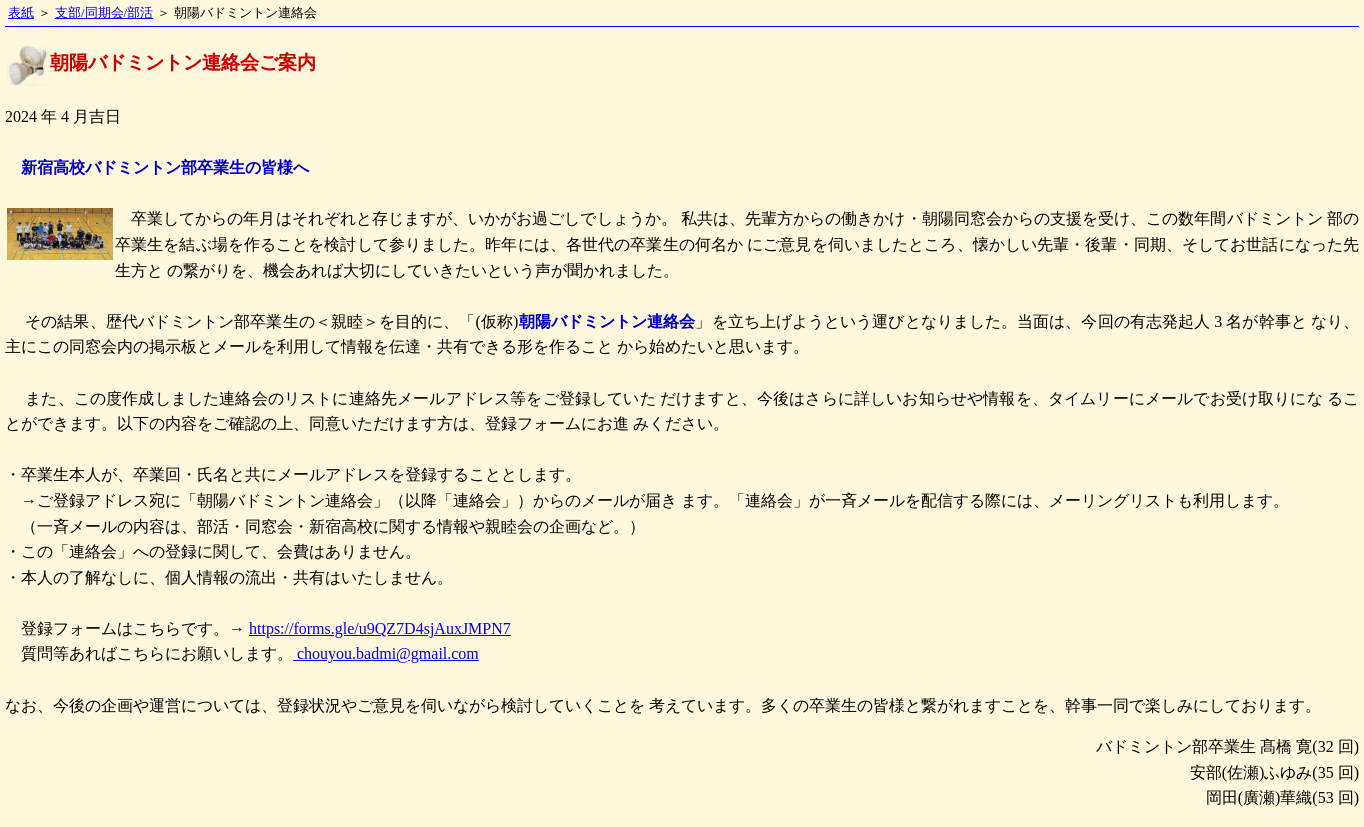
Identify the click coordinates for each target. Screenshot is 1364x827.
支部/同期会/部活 (104, 13)
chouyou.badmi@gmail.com (386, 653)
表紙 (21, 13)
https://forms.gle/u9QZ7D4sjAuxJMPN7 (380, 628)
